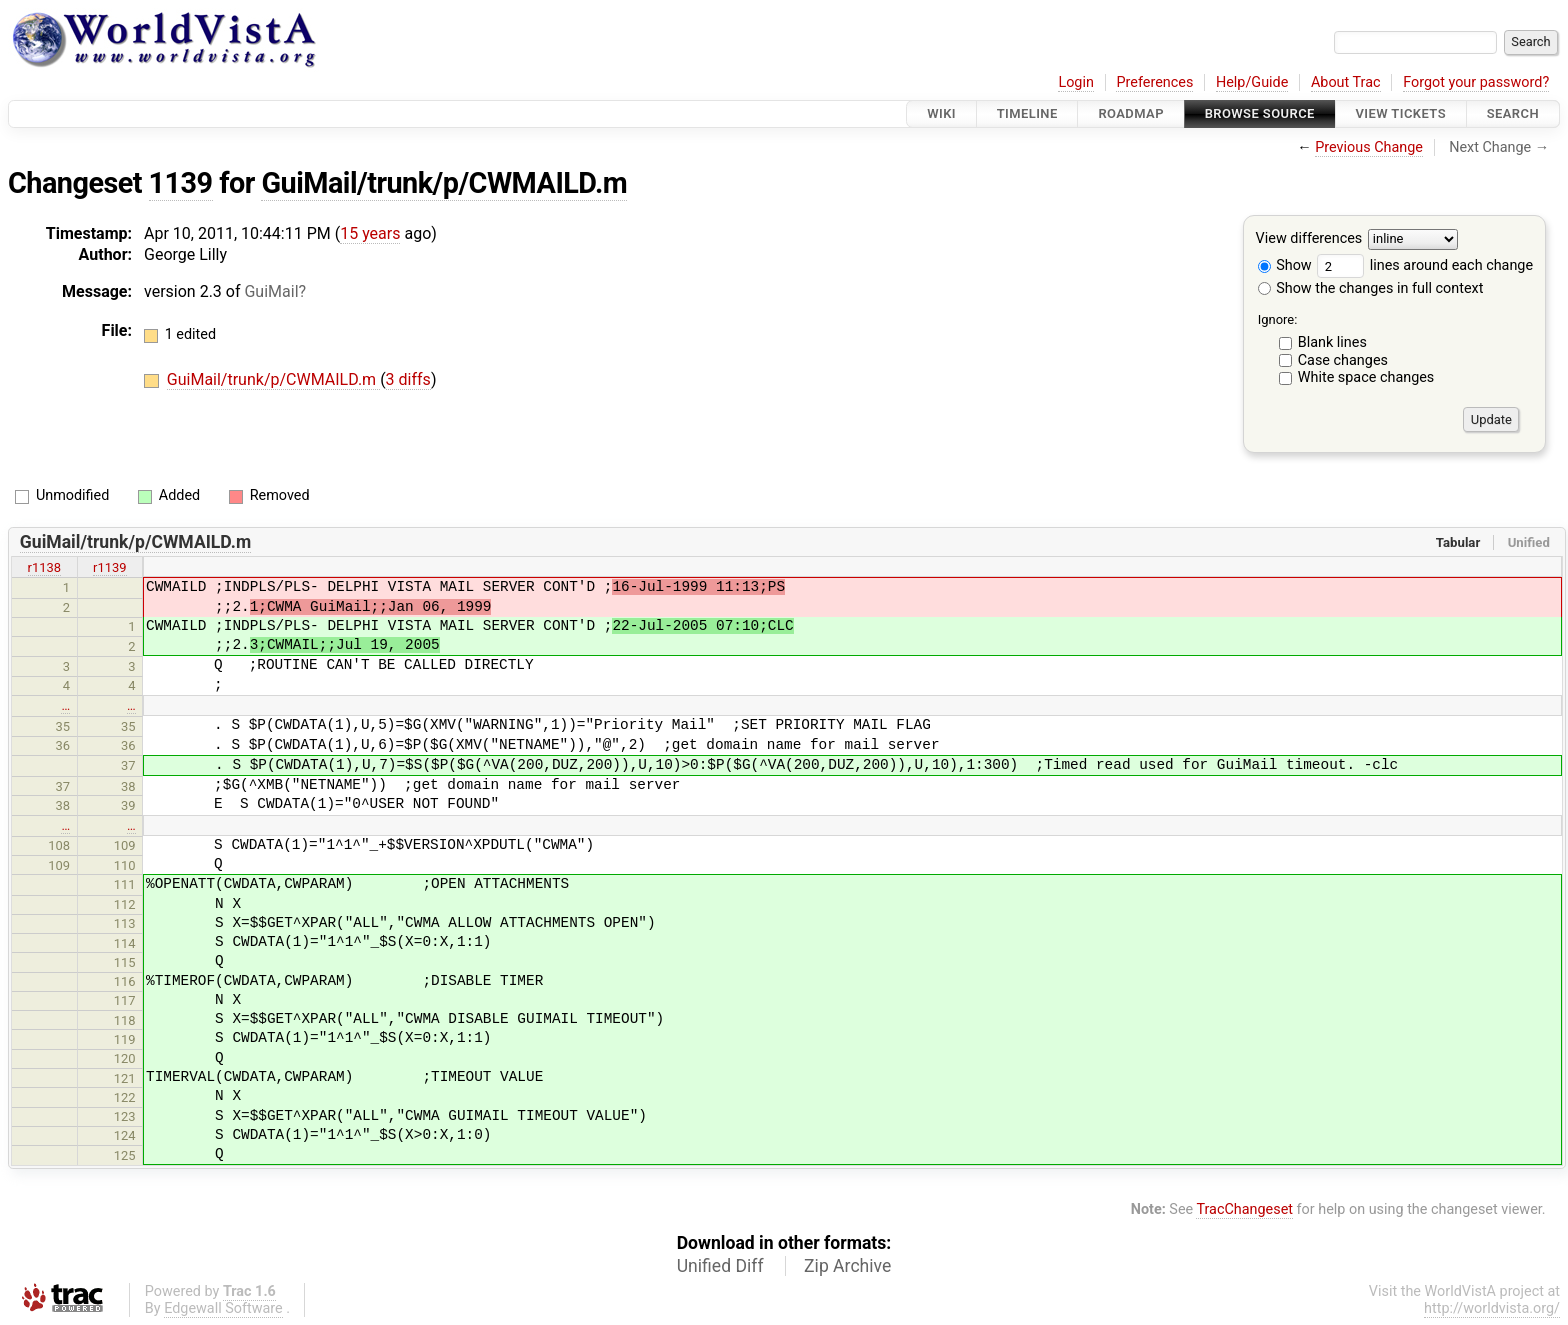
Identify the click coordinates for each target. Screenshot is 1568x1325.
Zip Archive (847, 1266)
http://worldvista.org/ (1492, 1308)
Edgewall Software (223, 1308)
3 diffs (408, 379)
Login (1076, 82)
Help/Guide (1252, 82)
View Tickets (1401, 113)
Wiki (941, 113)
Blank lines (1332, 342)
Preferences (1154, 82)
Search (1513, 113)
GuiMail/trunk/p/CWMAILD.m (444, 183)
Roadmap (1131, 113)
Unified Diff (720, 1266)
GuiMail (271, 291)
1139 (181, 183)
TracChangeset (1244, 1209)
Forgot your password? (1476, 82)
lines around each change (1425, 265)
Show (1285, 265)
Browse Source (1260, 113)
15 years (370, 233)
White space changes (1366, 377)
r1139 (110, 567)
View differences (1309, 239)
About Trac (1346, 82)
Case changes (1343, 360)
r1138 (45, 567)
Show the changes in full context (1371, 288)
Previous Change (1369, 147)
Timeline (1027, 113)
